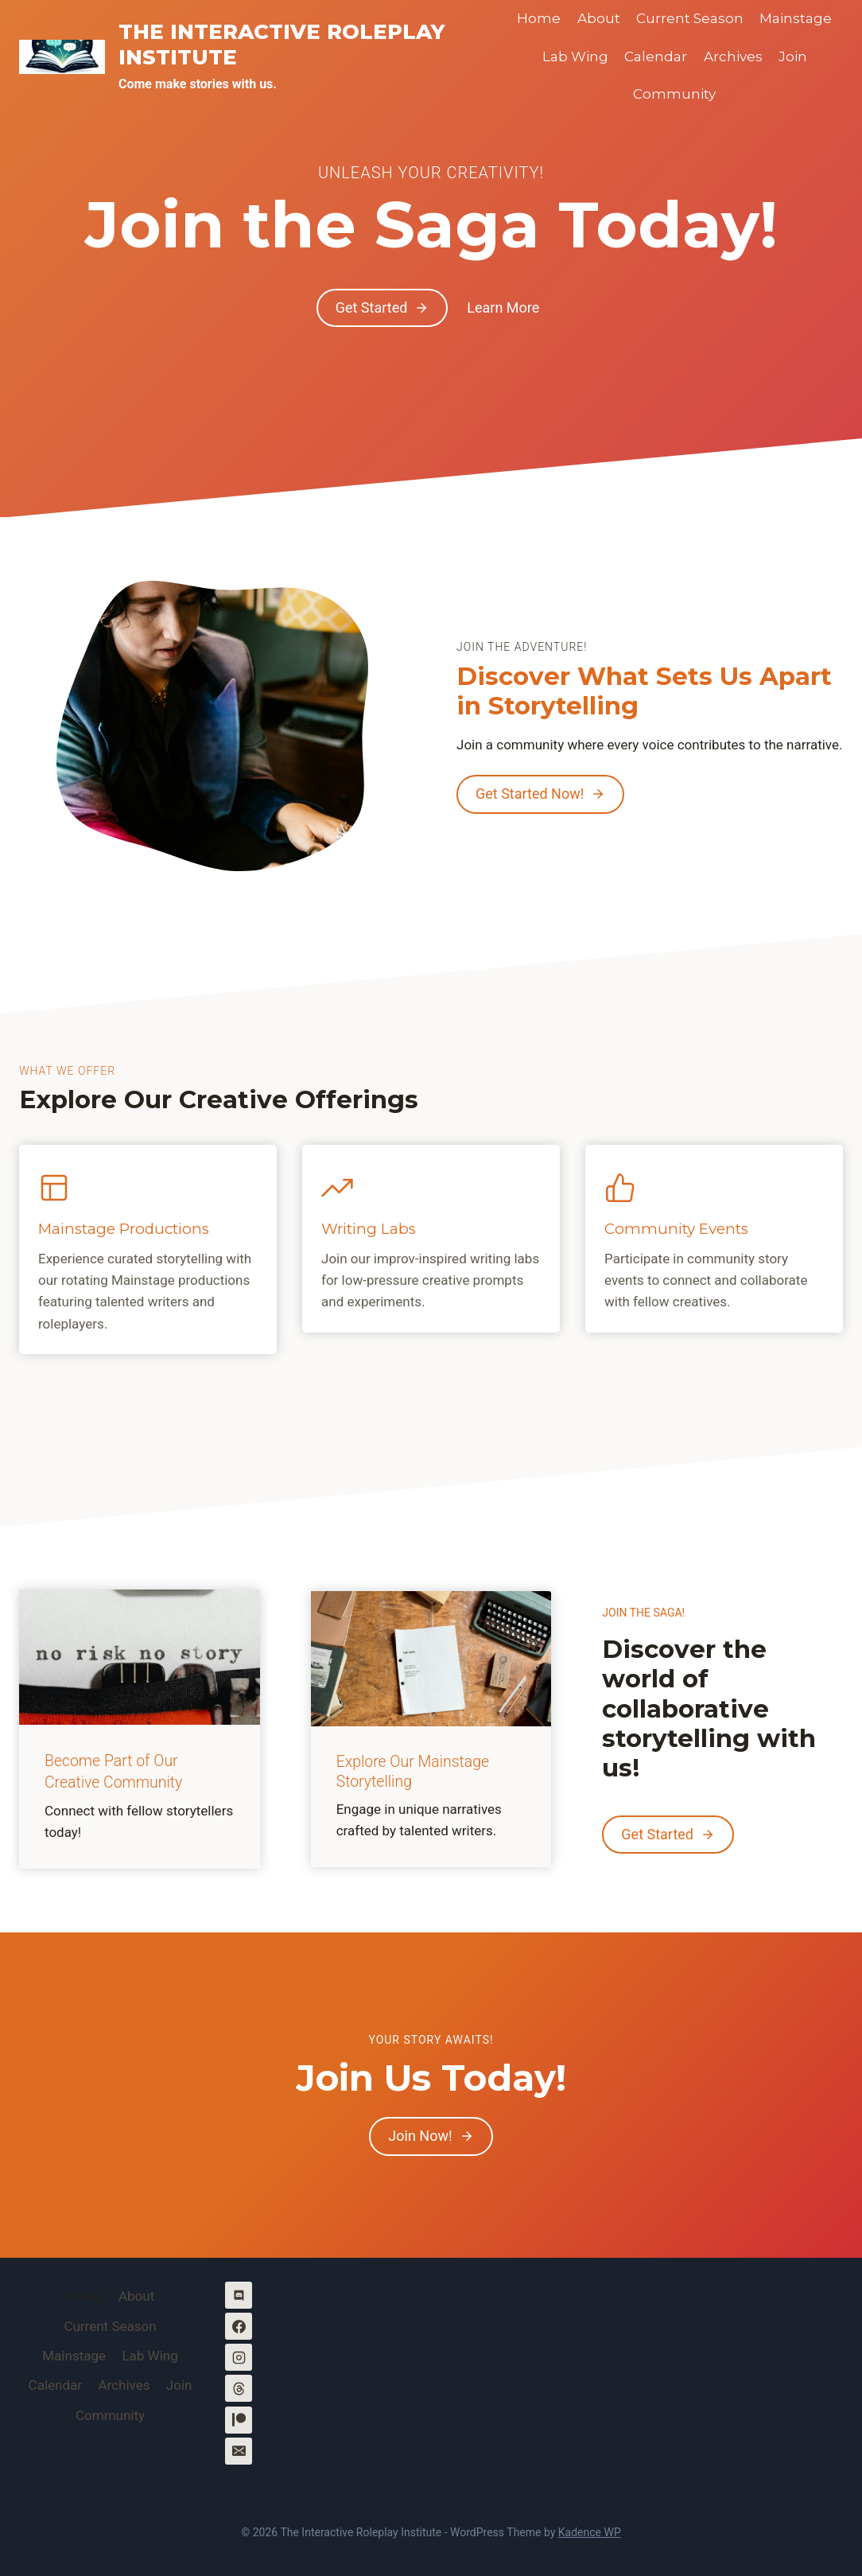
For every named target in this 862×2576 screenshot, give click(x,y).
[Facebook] (238, 2327)
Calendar (655, 56)
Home (539, 18)
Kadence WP (589, 2532)
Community (674, 94)
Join (793, 56)
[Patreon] (238, 2420)
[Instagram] (238, 2358)
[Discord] (238, 2295)
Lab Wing (575, 56)
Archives (733, 56)
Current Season (690, 18)
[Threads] (238, 2389)
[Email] (238, 2451)
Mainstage (795, 18)
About (598, 18)
